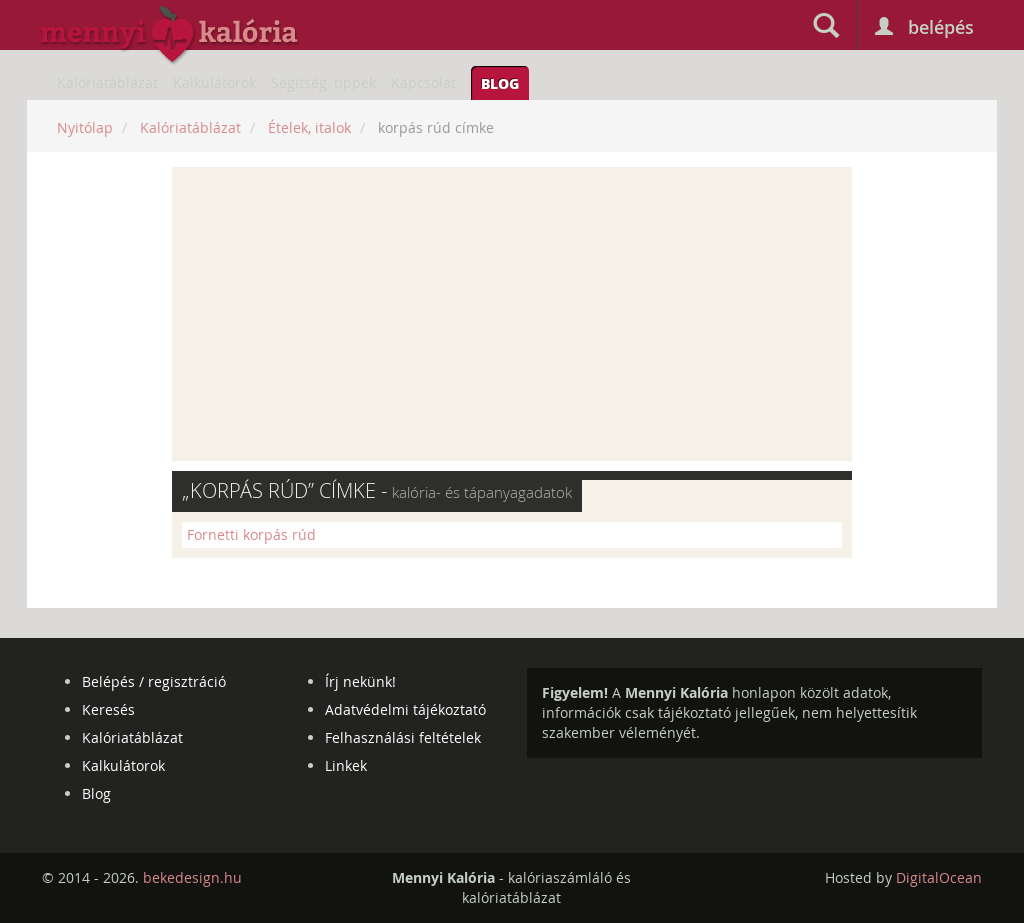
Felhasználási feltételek (403, 737)
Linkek (346, 765)
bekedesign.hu (192, 877)
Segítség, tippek (323, 82)
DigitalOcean (939, 877)
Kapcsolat (423, 82)
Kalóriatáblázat (107, 82)
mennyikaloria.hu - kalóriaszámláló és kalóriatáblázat (170, 36)
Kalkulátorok (214, 82)
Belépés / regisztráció (154, 681)
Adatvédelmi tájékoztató (405, 709)
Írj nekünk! (360, 681)
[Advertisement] (512, 314)
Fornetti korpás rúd (251, 534)
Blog (500, 83)
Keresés (108, 709)
